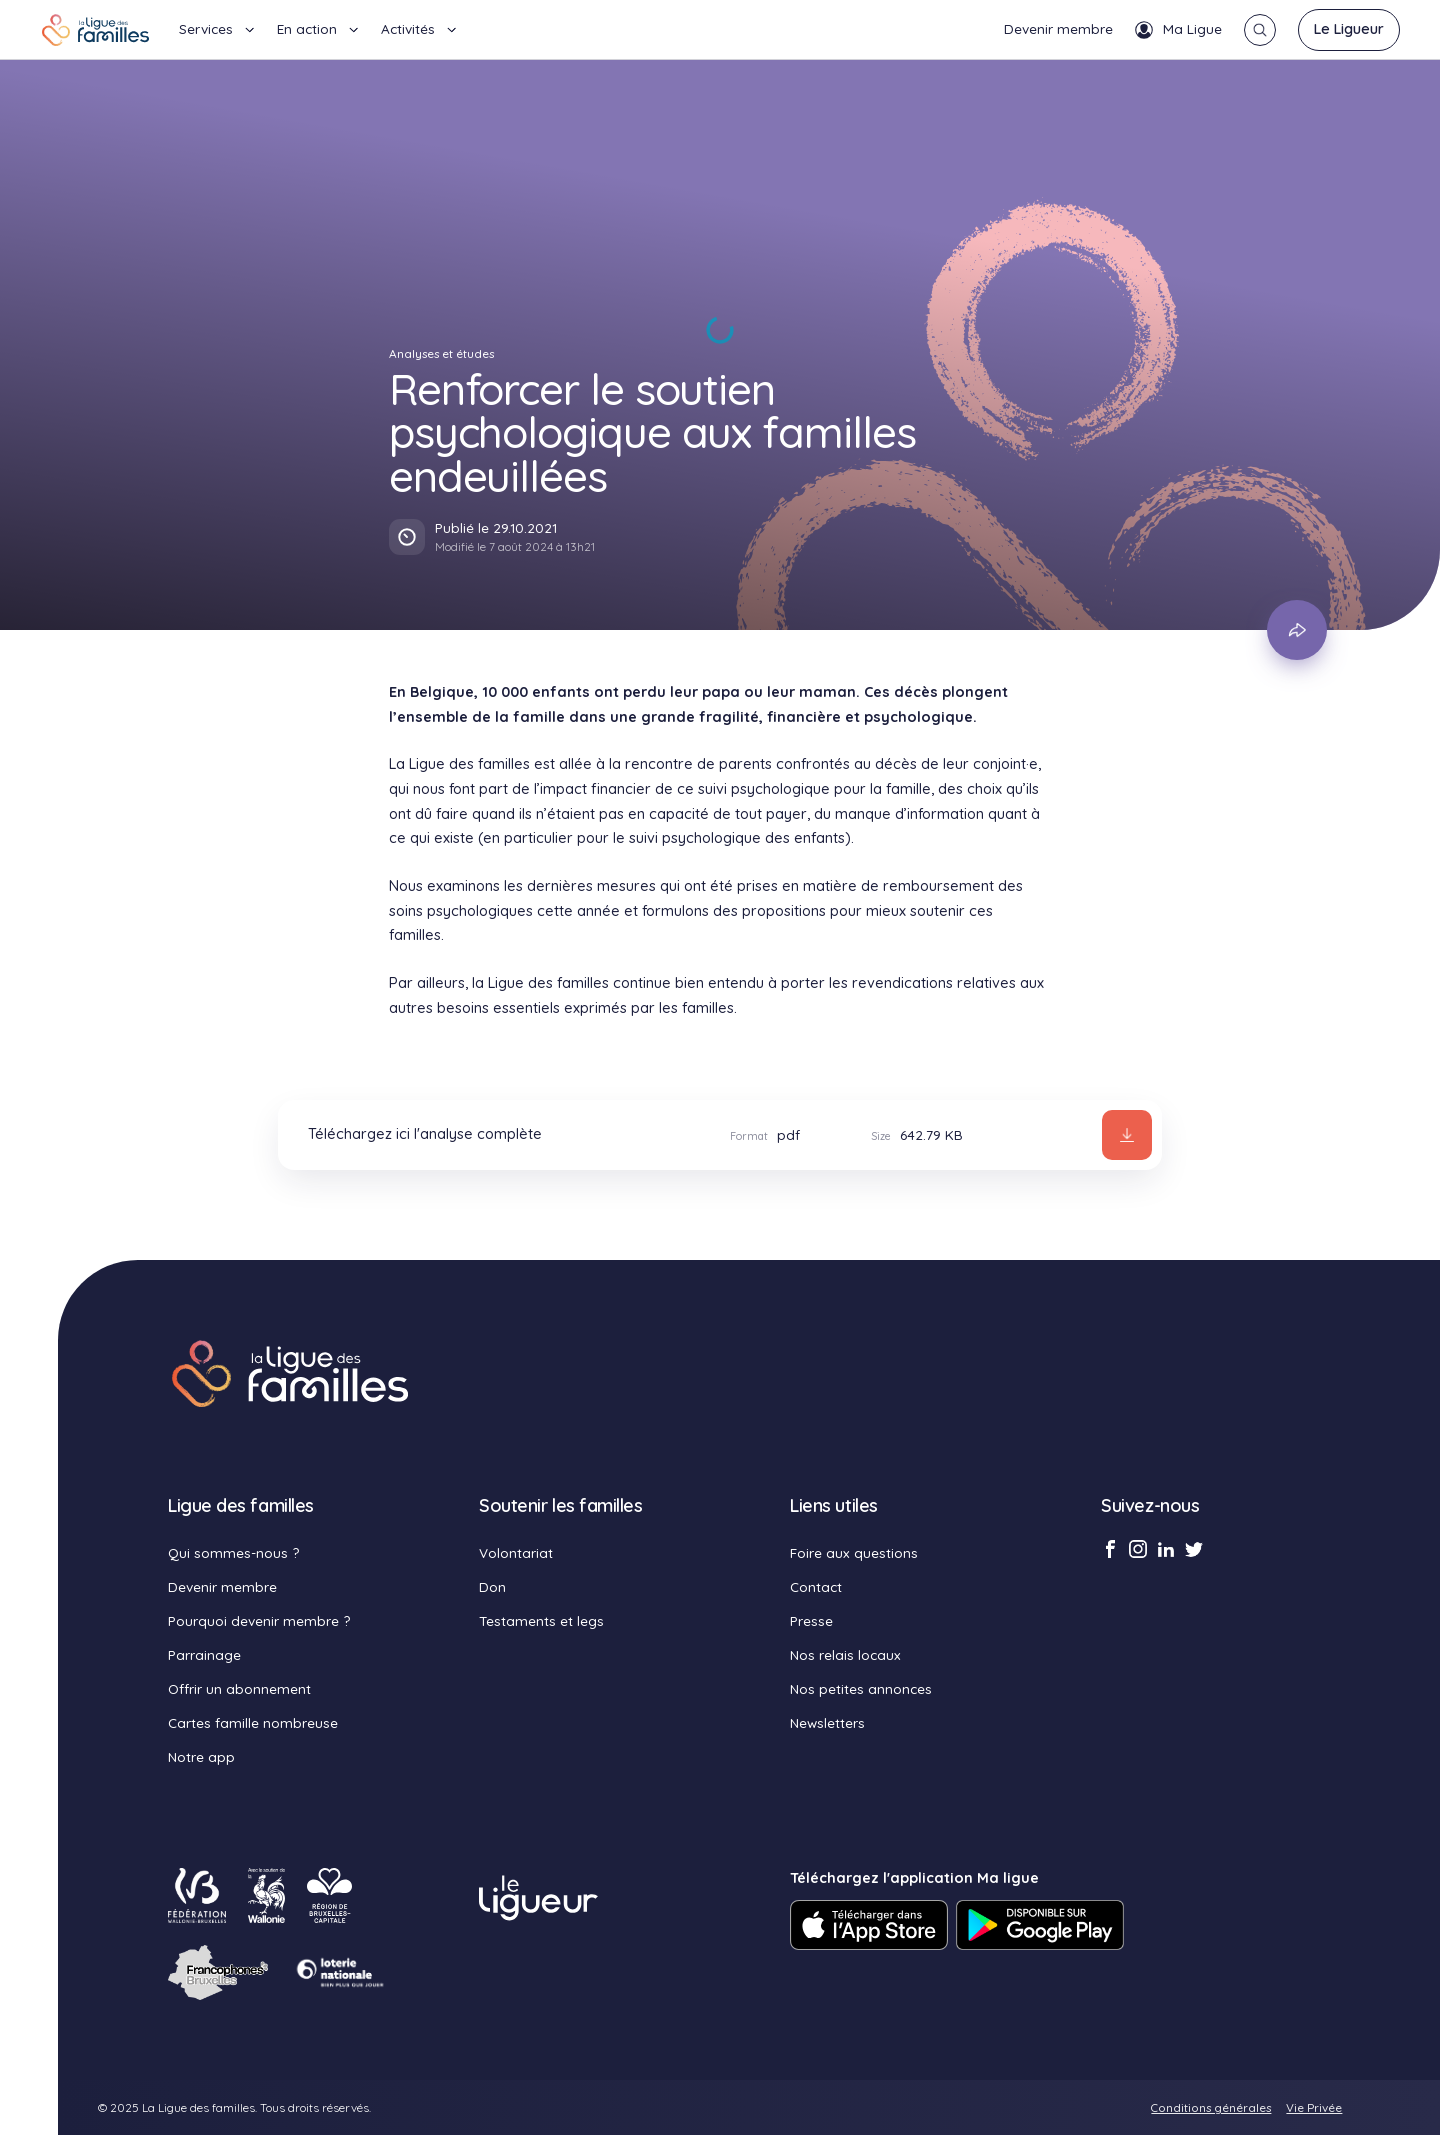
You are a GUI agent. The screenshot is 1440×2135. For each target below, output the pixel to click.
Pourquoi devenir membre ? (259, 1620)
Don (492, 1586)
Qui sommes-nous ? (233, 1552)
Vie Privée (1314, 2107)
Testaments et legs (541, 1620)
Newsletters (827, 1722)
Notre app (201, 1756)
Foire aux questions (854, 1552)
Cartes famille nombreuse (253, 1722)
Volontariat (516, 1552)
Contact (816, 1586)
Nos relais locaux (845, 1654)
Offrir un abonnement (239, 1688)
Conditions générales (1211, 2107)
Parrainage (204, 1654)
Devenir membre (1058, 28)
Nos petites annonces (861, 1688)
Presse (811, 1620)
